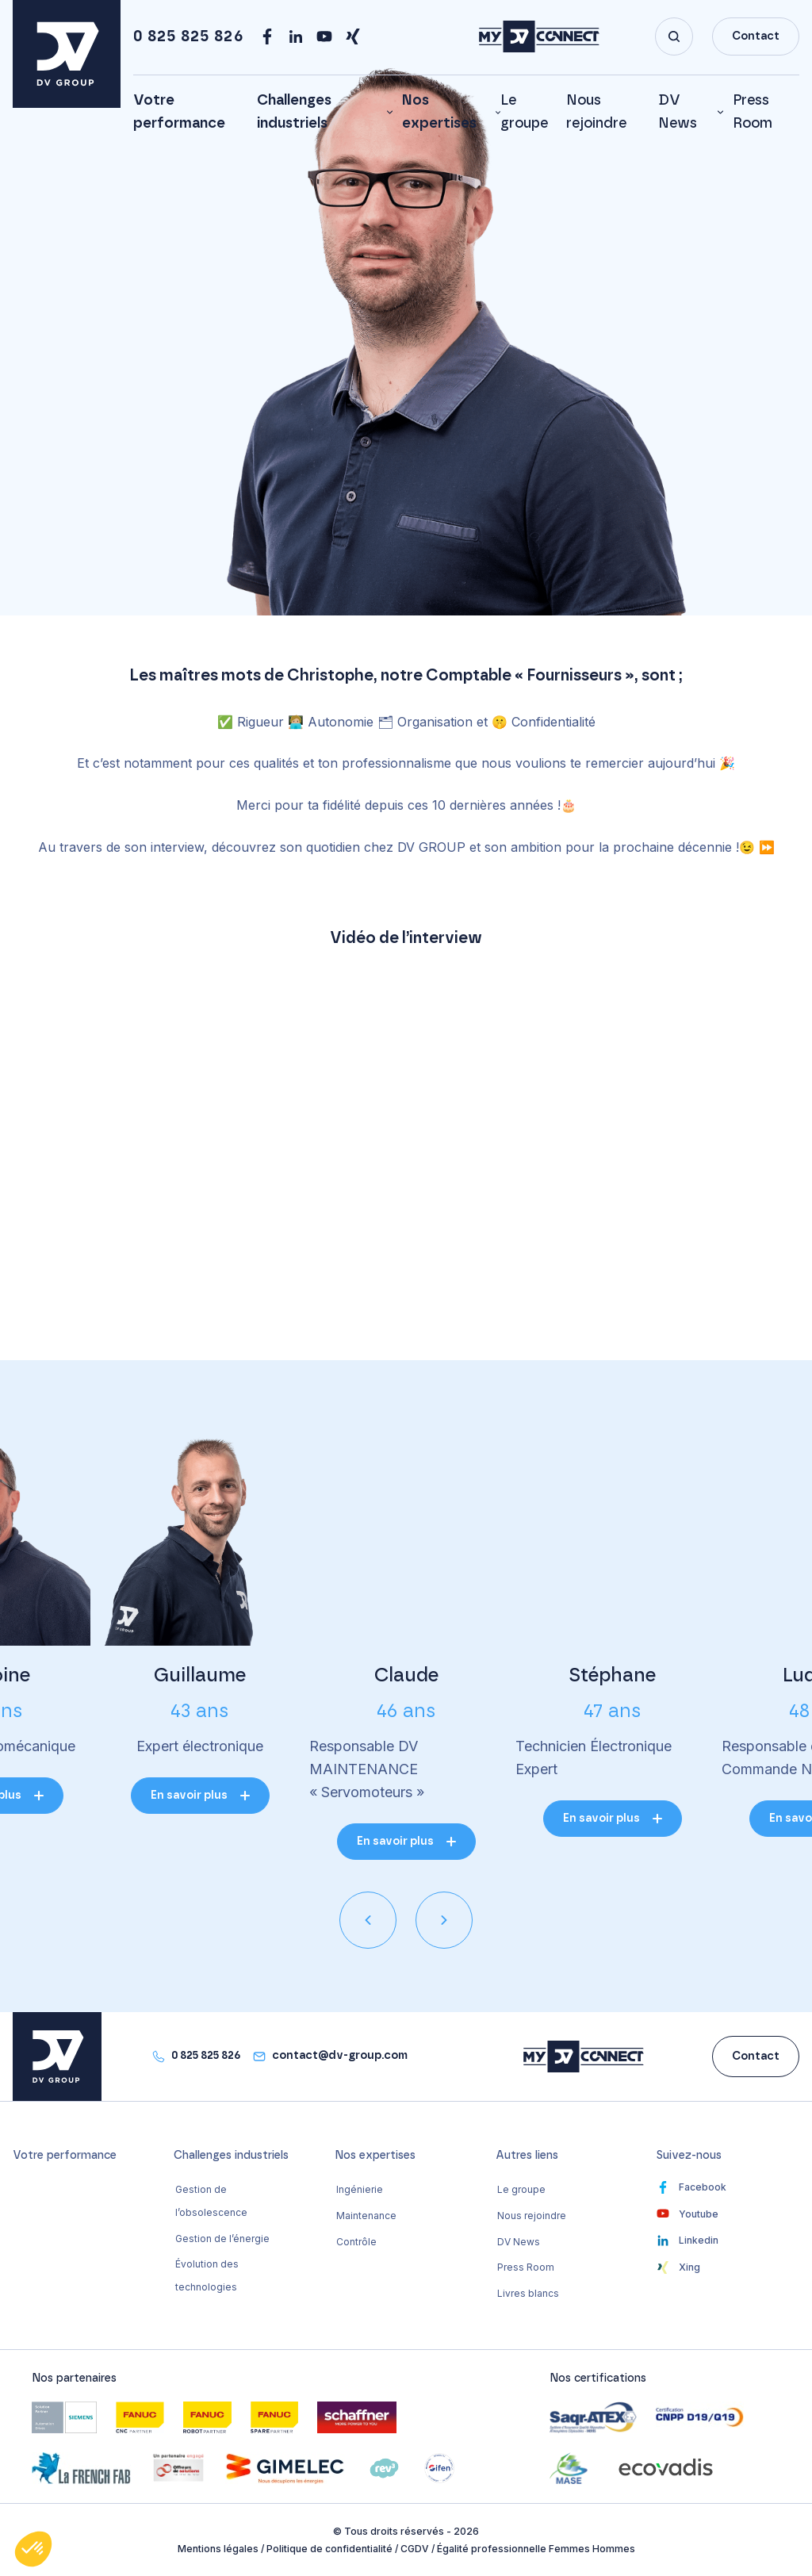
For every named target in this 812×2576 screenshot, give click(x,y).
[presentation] (367, 1920)
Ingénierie (359, 2189)
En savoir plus (189, 1795)
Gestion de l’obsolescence (211, 2200)
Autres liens (527, 2155)
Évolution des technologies (207, 2275)
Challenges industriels (294, 112)
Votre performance (65, 2155)
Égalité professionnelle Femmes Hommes (536, 2549)
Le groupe (521, 2189)
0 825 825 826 (188, 36)
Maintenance (366, 2215)
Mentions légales (218, 2549)
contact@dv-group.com (340, 2055)
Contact (755, 36)
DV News (677, 112)
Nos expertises (439, 112)
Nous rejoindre (531, 2215)
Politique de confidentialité (329, 2549)
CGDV (414, 2549)
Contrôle (356, 2242)
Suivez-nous (689, 2155)
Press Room (525, 2267)
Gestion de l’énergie (222, 2238)
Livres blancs (528, 2293)
